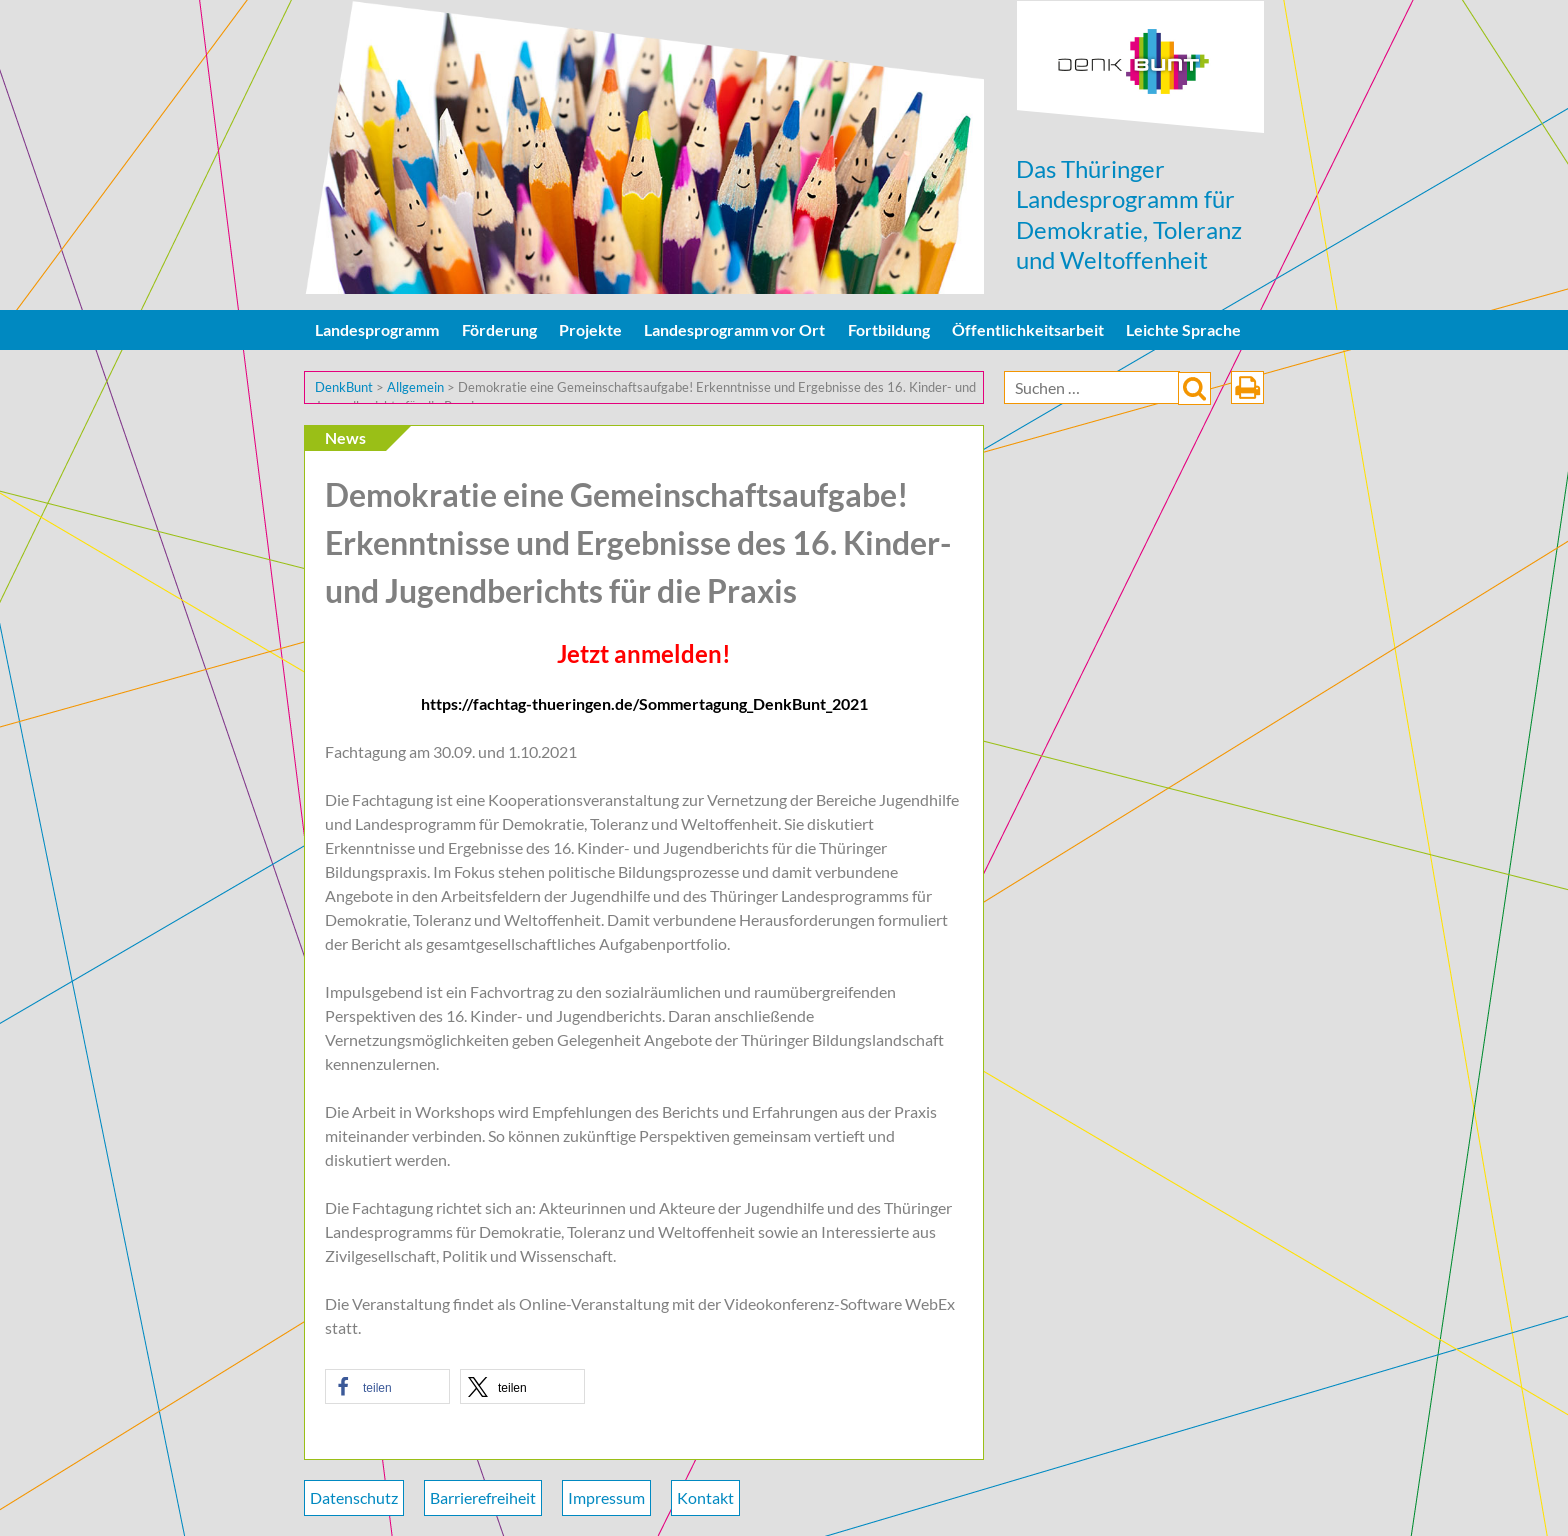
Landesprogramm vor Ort (734, 329)
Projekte (590, 329)
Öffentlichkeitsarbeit (1028, 329)
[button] (387, 1386)
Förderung (499, 329)
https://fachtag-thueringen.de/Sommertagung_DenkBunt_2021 (644, 703)
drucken (1247, 387)
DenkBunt (1140, 67)
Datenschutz (354, 1497)
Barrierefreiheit (483, 1497)
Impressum (606, 1497)
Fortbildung (889, 329)
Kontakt (705, 1497)
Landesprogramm (377, 329)
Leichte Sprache (1183, 329)
